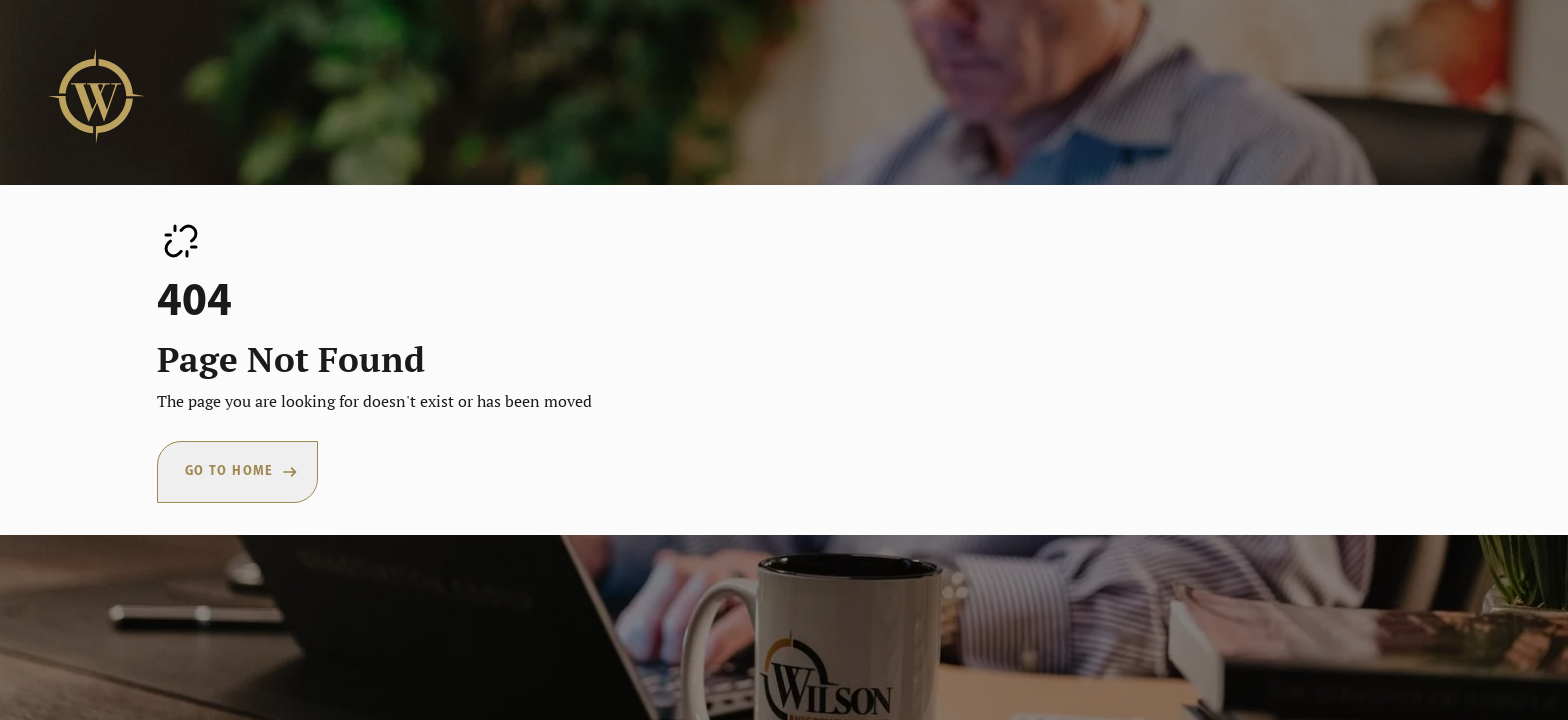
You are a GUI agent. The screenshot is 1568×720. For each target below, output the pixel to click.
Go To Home (229, 471)
